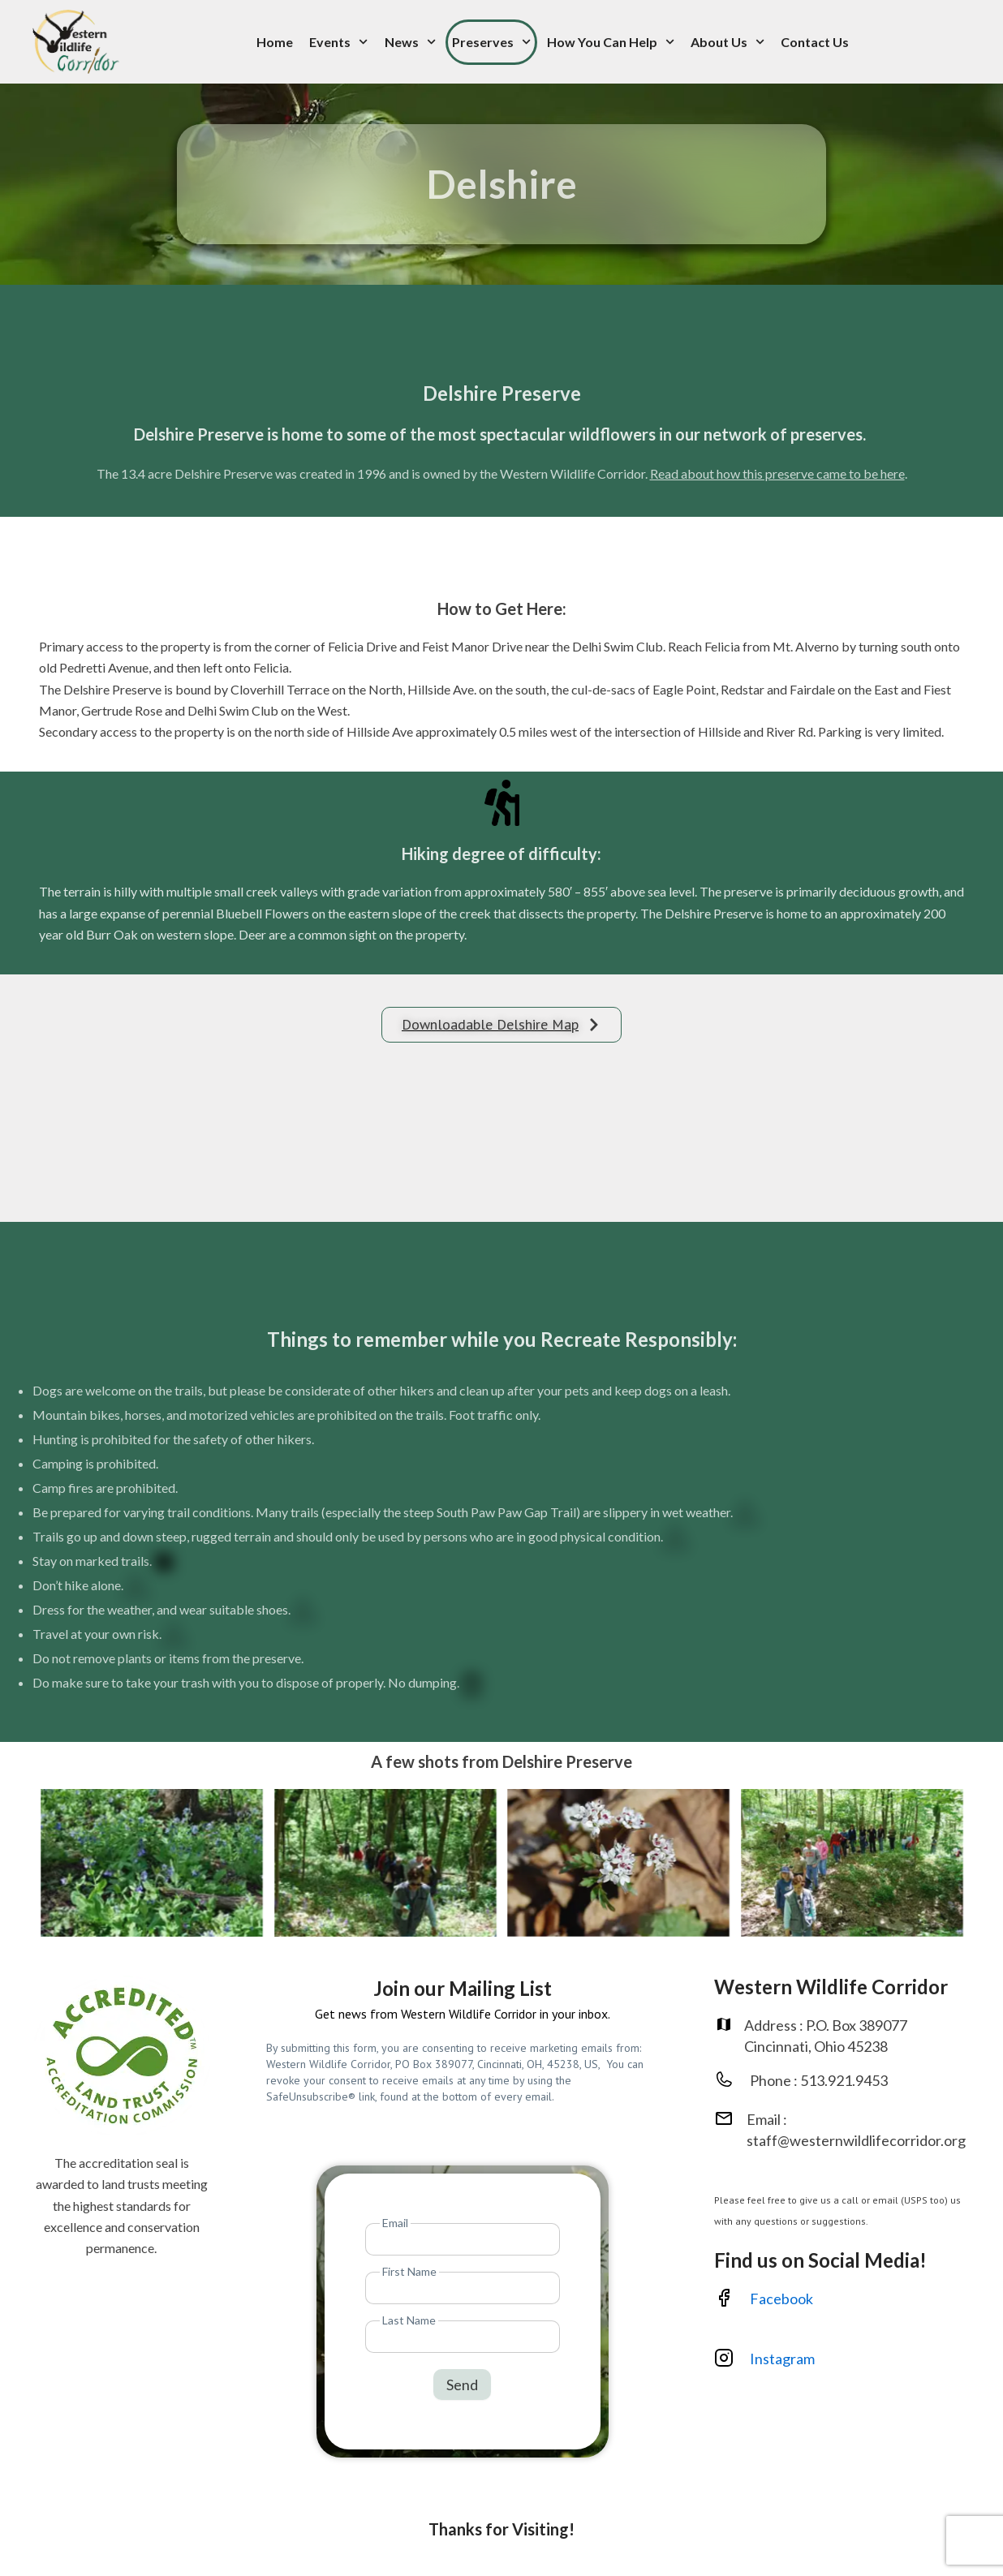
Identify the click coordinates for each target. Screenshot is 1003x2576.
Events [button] (338, 41)
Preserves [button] (491, 41)
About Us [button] (727, 41)
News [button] (410, 41)
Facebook (781, 2298)
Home (274, 41)
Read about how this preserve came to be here (777, 473)
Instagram (783, 2358)
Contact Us (815, 41)
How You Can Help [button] (610, 41)
